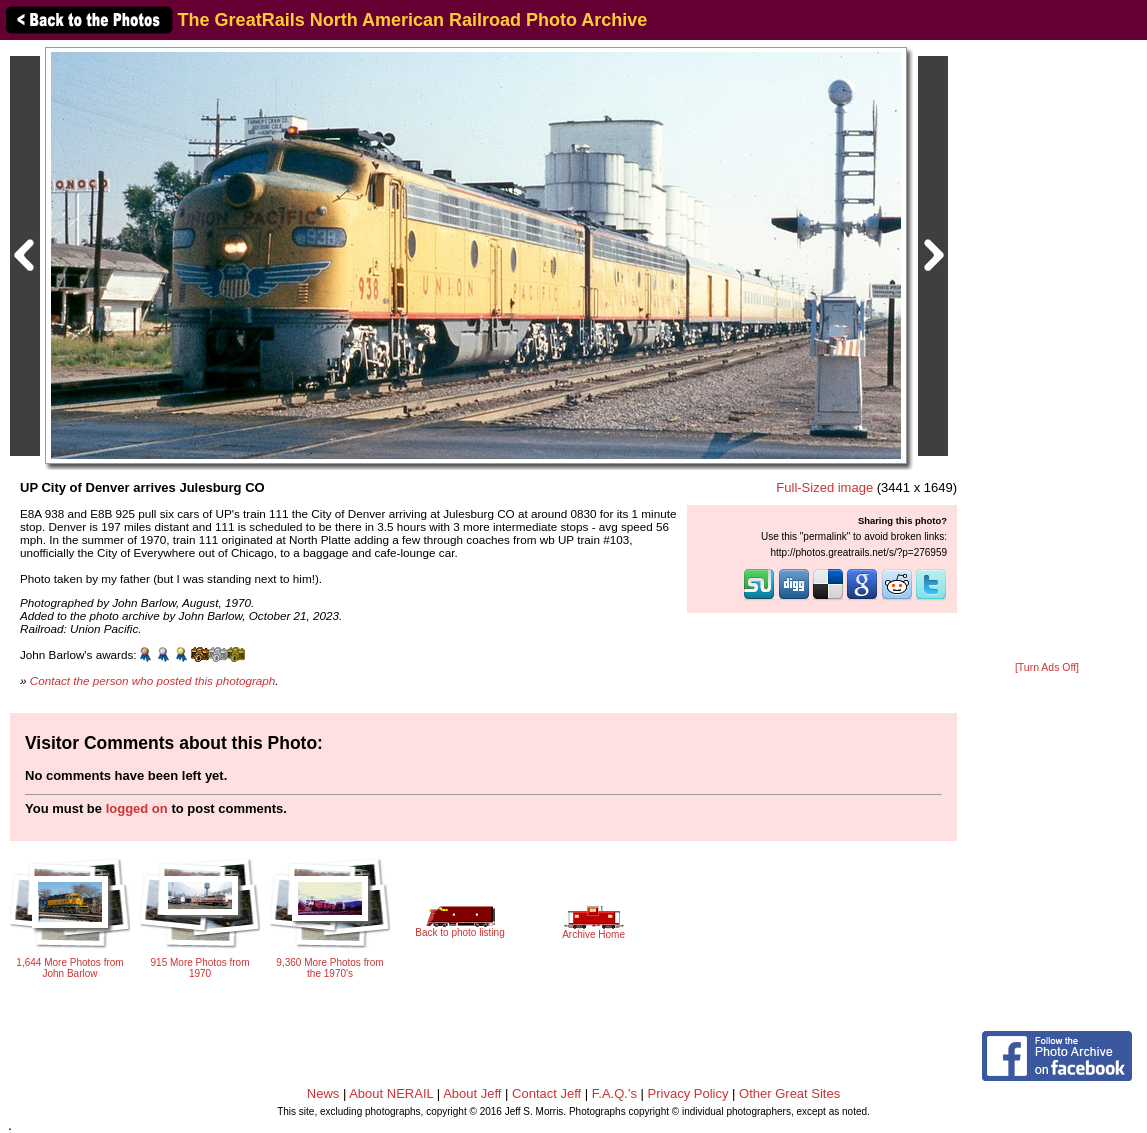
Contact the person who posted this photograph (153, 680)
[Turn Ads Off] (1047, 667)
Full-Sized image (824, 487)
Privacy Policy (688, 1093)
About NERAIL (391, 1093)
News (323, 1093)
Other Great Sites (789, 1093)
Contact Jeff (546, 1093)
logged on (137, 808)
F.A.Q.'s (614, 1093)
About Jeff (472, 1093)
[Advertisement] (1047, 352)
